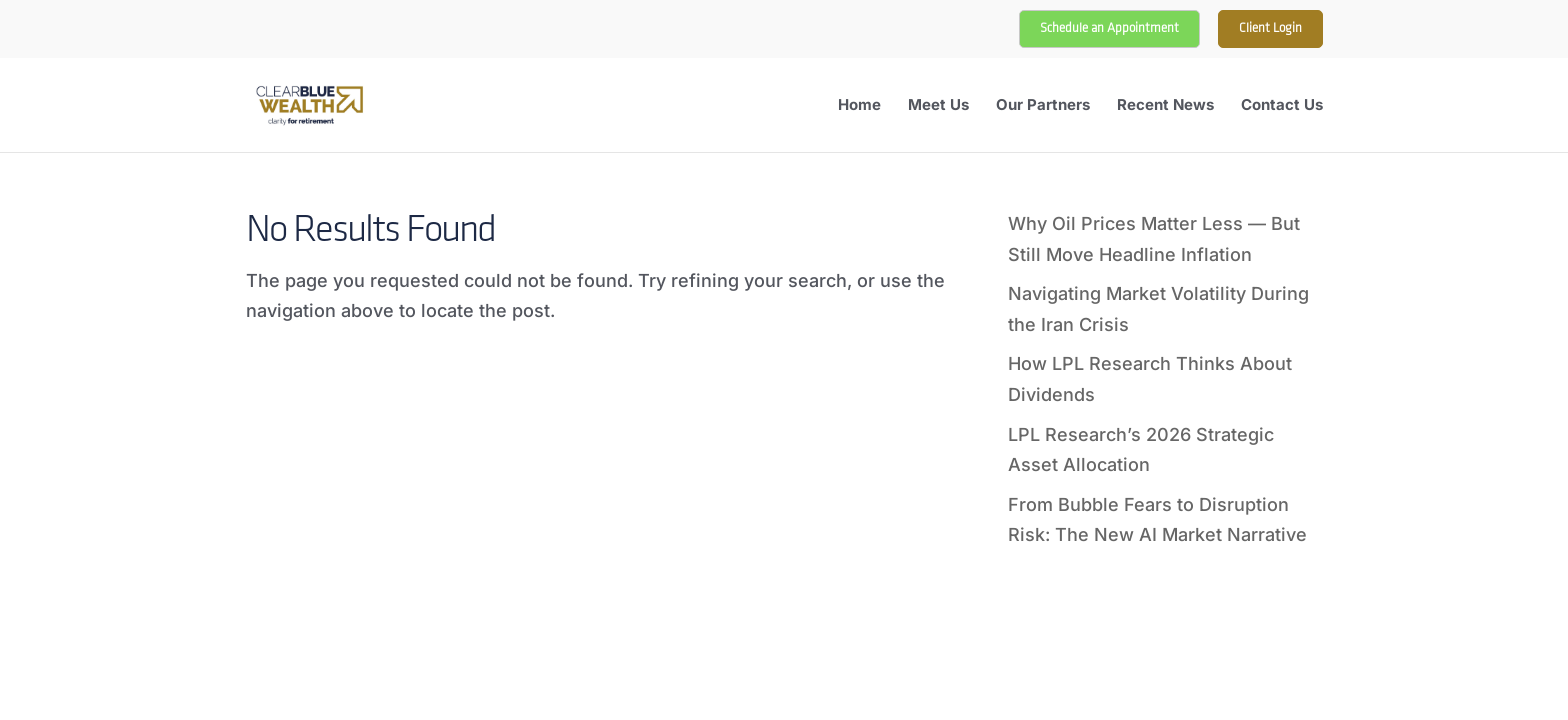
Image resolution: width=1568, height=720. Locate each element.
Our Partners (1043, 106)
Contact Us (1282, 106)
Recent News (1165, 106)
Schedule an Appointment (1109, 28)
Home (859, 106)
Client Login (1270, 28)
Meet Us (938, 106)
